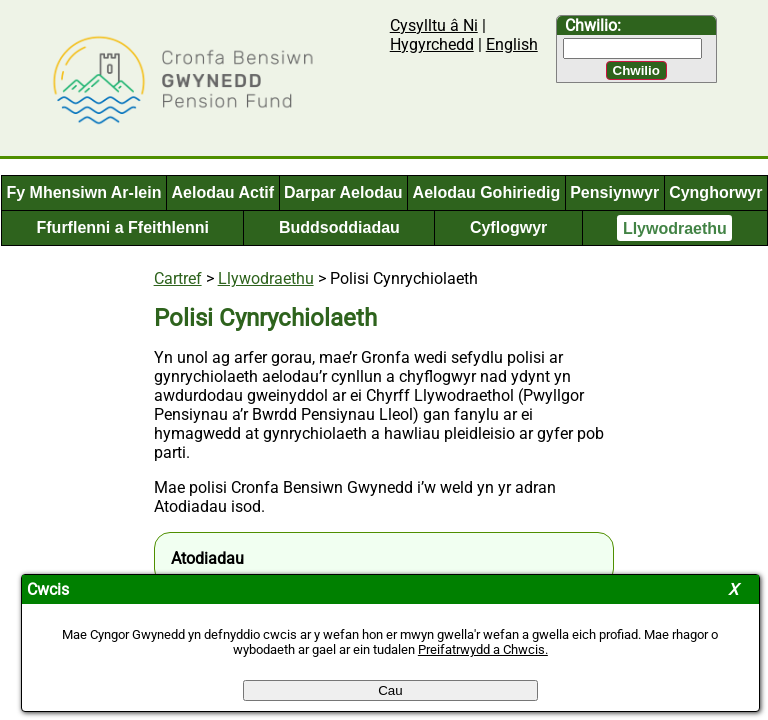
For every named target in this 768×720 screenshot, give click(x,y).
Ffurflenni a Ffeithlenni (123, 227)
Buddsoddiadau (339, 227)
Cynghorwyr (715, 192)
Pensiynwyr (614, 192)
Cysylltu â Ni (434, 25)
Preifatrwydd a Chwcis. (483, 649)
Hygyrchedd (432, 44)
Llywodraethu (675, 227)
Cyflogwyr (508, 227)
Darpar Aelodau (343, 192)
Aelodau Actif (223, 192)
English (512, 44)
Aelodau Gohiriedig (487, 192)
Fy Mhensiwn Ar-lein (84, 192)
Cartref (178, 278)
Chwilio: (593, 25)
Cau (390, 690)
